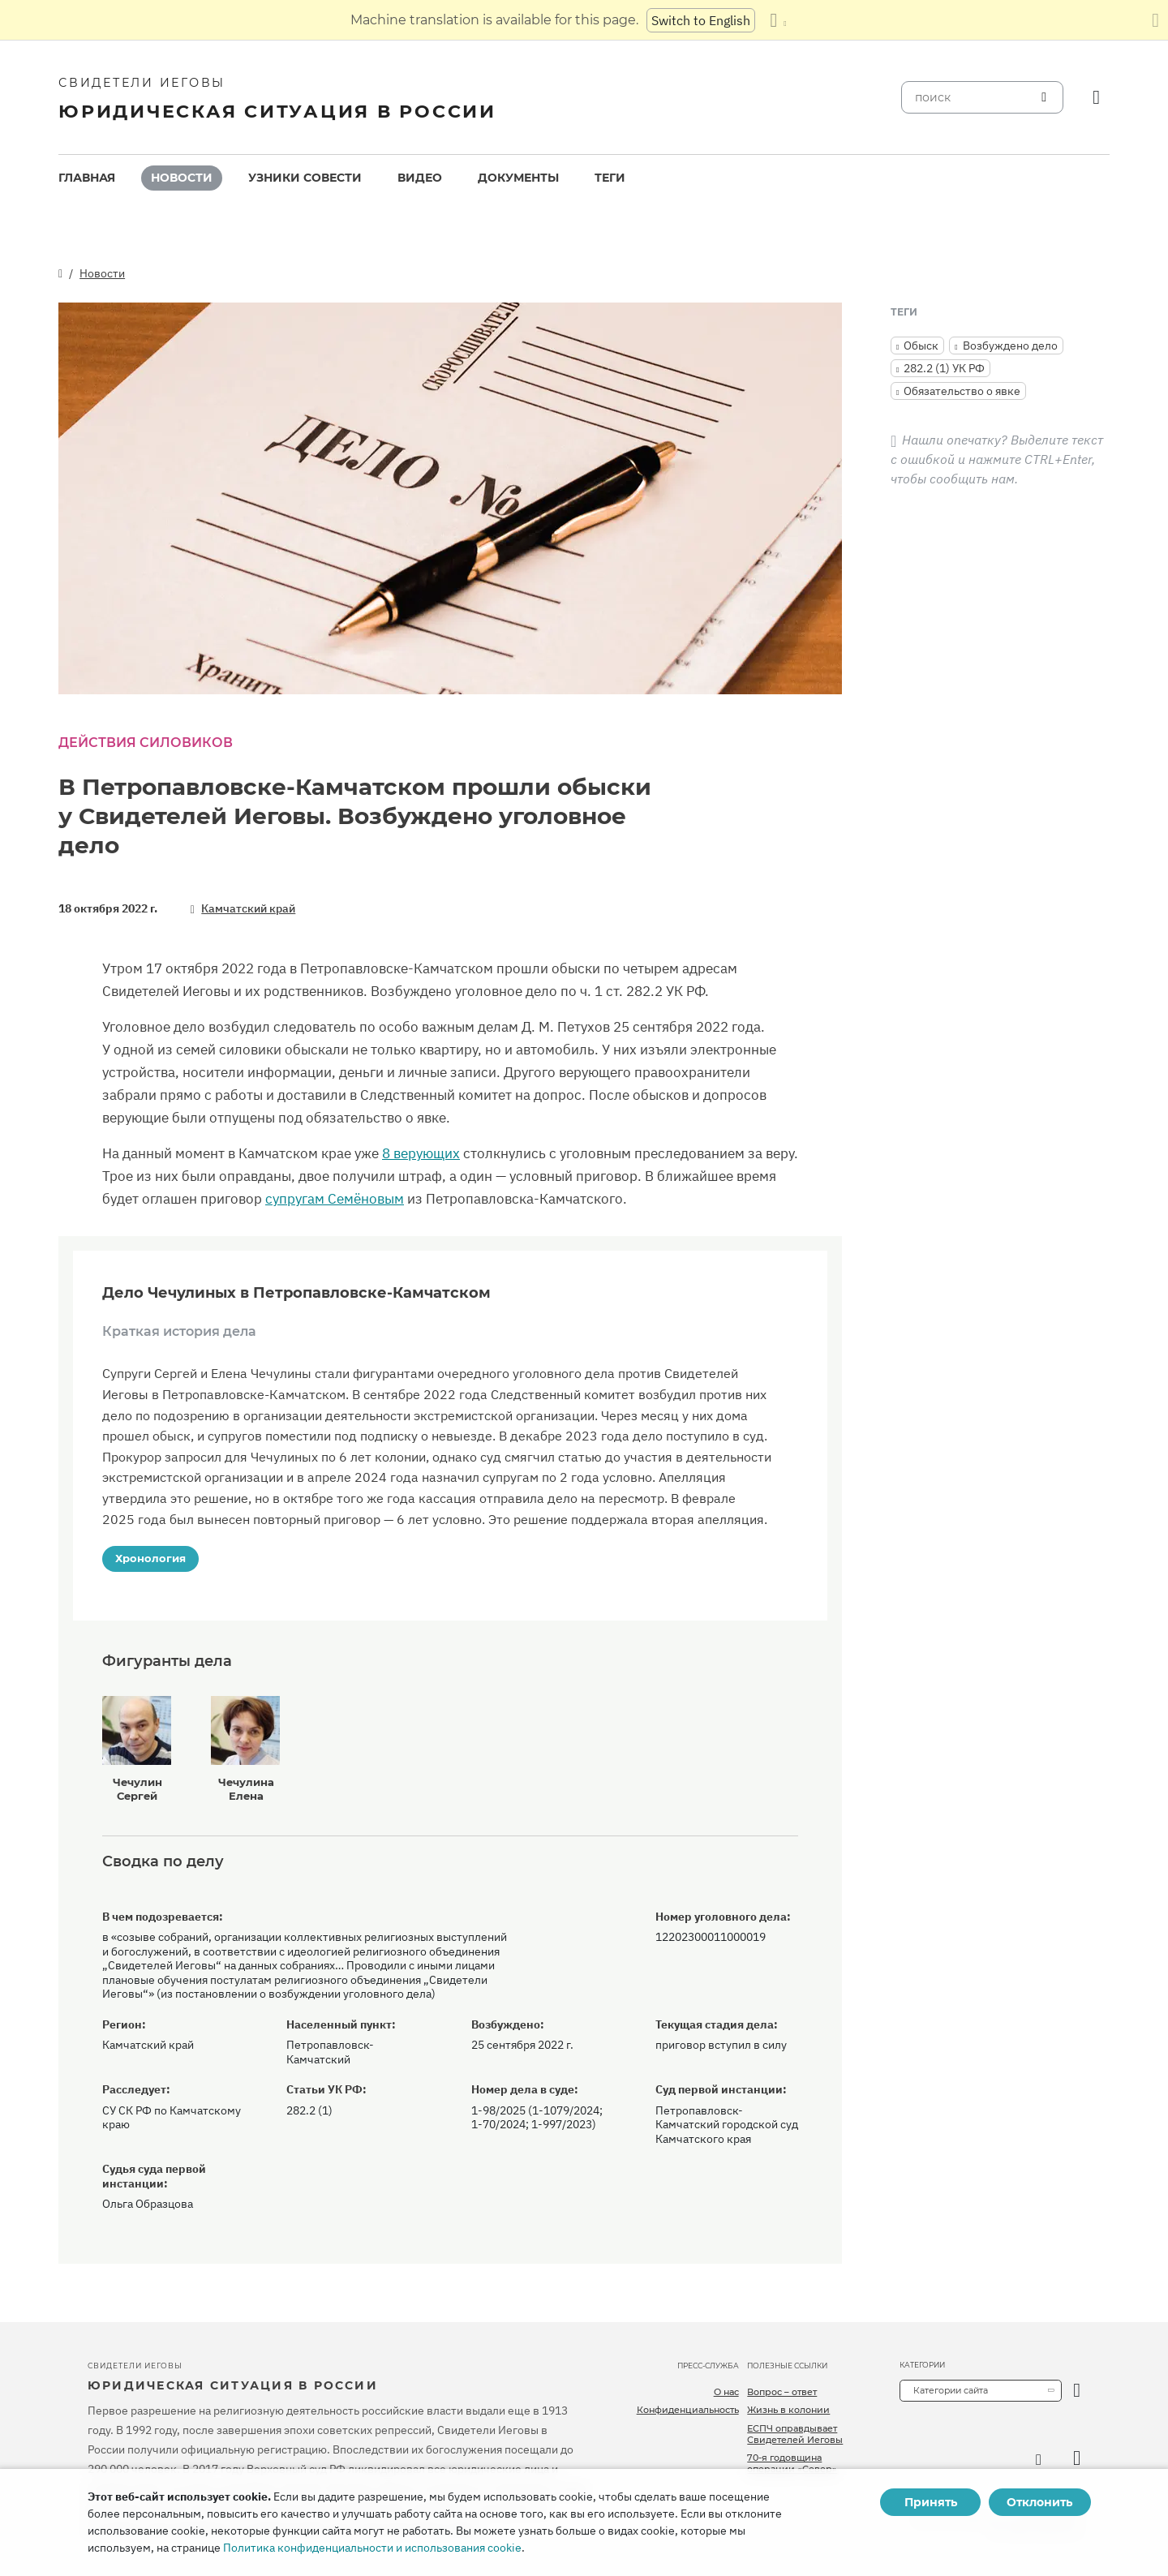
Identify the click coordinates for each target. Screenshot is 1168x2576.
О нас (726, 2392)
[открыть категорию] (1076, 2391)
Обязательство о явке (962, 391)
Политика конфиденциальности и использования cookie (372, 2547)
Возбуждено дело (1010, 345)
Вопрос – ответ (782, 2392)
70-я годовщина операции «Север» (792, 2463)
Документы (518, 177)
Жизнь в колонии (788, 2409)
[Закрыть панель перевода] (1155, 20)
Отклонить (1039, 2502)
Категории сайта (950, 2390)
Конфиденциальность (688, 2409)
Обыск (921, 345)
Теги (610, 177)
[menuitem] (87, 178)
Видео (419, 177)
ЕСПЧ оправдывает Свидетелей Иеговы (795, 2434)
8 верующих (421, 1153)
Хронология (150, 1558)
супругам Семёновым (334, 1199)
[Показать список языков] (778, 20)
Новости (182, 177)
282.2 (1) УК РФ (944, 368)
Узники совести (305, 177)
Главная (86, 177)
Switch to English (700, 20)
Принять (930, 2502)
